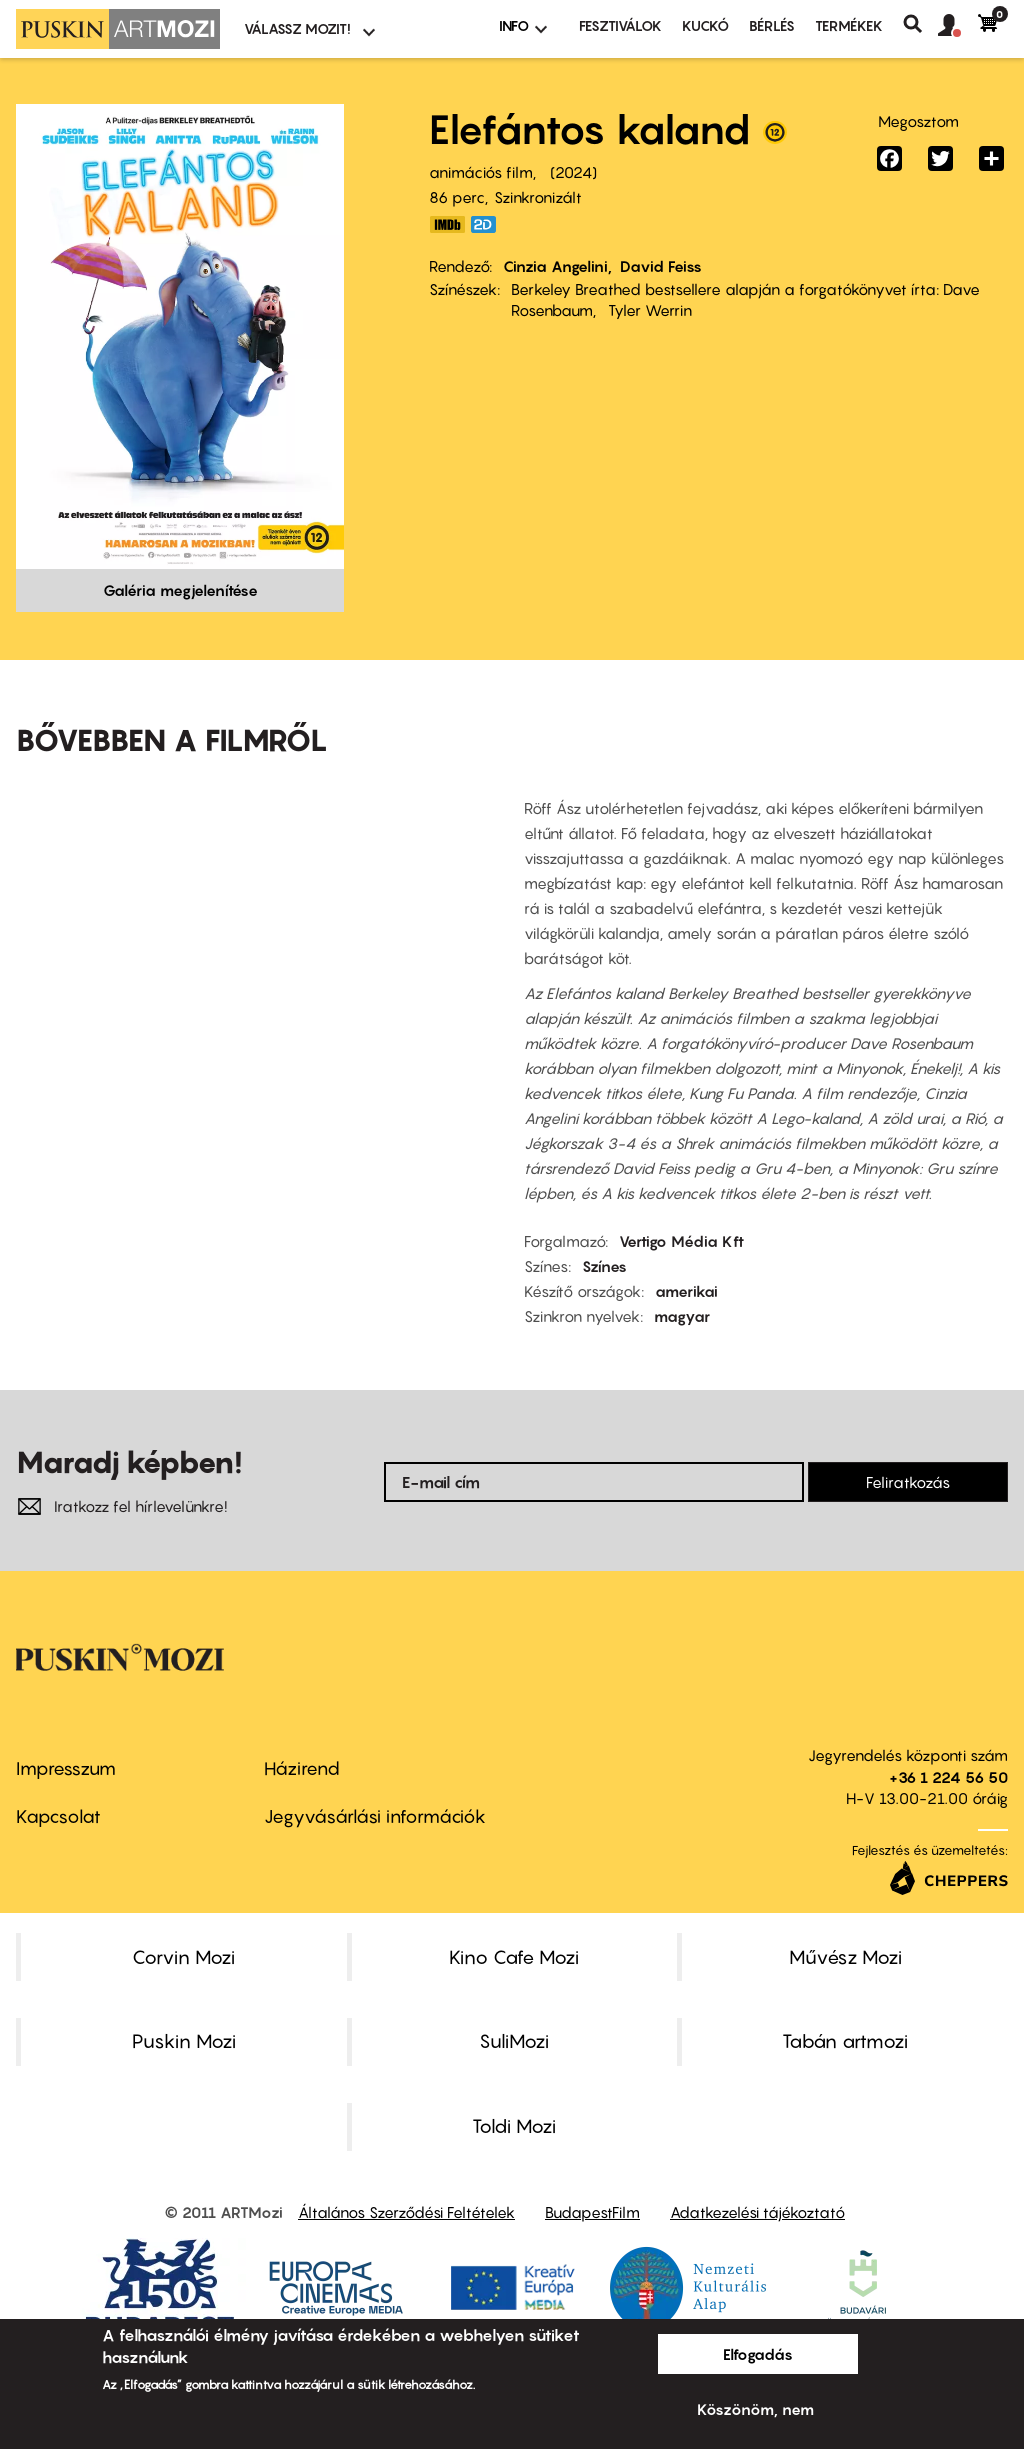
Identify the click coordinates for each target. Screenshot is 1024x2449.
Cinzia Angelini (555, 266)
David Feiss (661, 266)
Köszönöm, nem (755, 2409)
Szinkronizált (538, 197)
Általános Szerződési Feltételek (406, 2212)
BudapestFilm (592, 2212)
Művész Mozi (845, 1957)
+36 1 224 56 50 (948, 1777)
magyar (682, 1316)
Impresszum (66, 1768)
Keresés (920, 24)
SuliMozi (514, 2041)
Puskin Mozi (184, 2041)
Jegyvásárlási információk (375, 1816)
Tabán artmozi (845, 2041)
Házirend (302, 1768)
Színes (604, 1266)
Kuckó (705, 25)
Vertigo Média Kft (681, 1241)
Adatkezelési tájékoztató (757, 2212)
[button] (958, 26)
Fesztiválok (620, 25)
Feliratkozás (908, 1482)
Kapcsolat (58, 1816)
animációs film (481, 172)
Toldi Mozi (514, 2126)
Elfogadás (758, 2354)
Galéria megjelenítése (180, 590)
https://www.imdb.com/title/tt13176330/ (447, 224)
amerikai (686, 1291)
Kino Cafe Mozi (514, 1957)
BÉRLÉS (772, 25)
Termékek (849, 25)
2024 (573, 172)
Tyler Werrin (650, 310)
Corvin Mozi (183, 1957)
